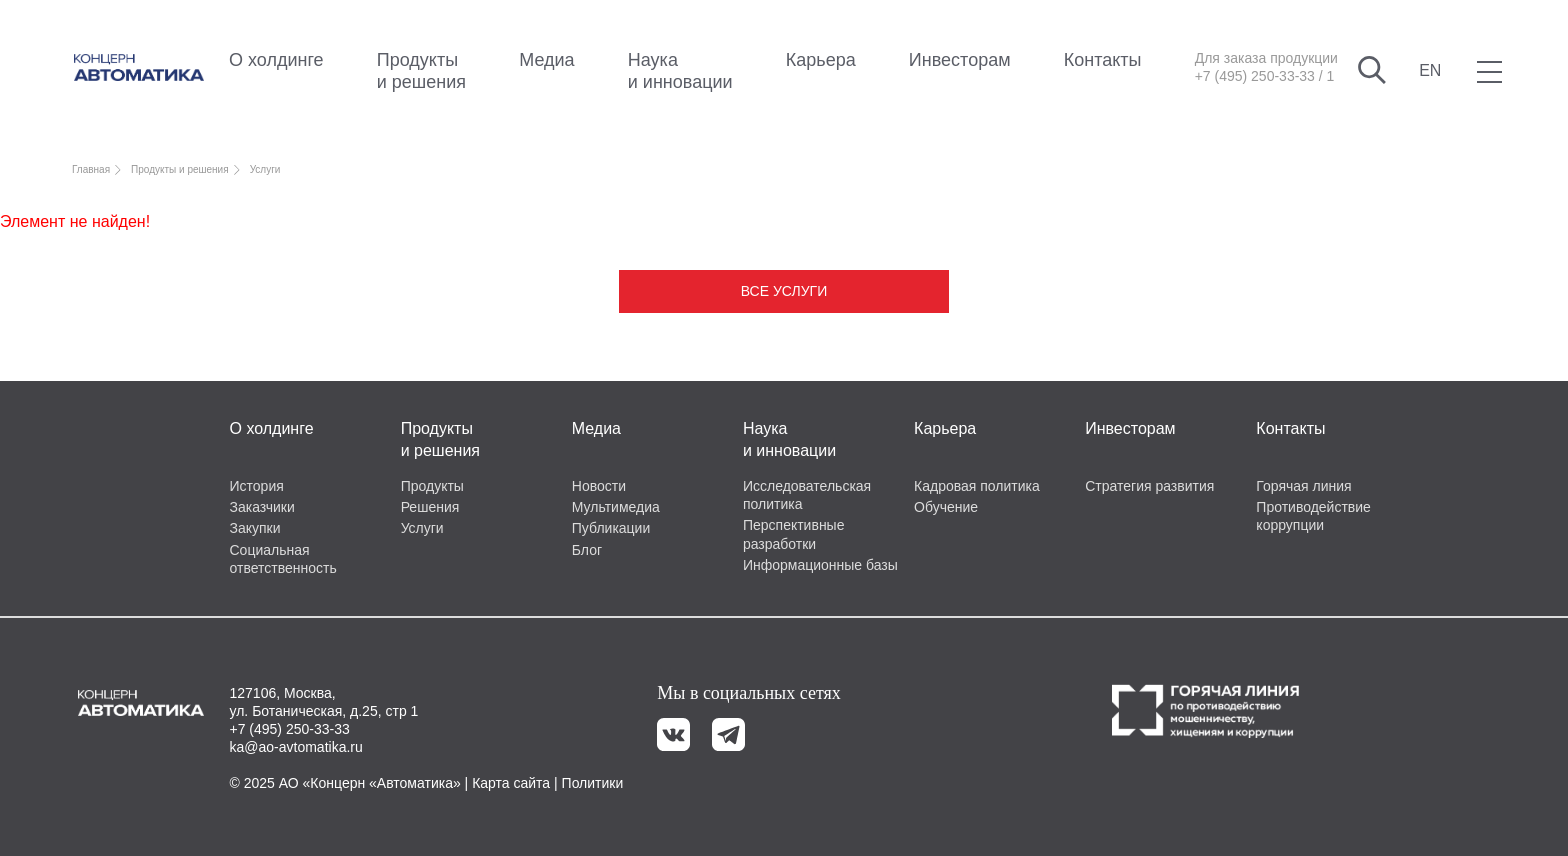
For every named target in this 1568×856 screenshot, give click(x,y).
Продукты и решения (421, 71)
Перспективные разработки (794, 534)
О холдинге (276, 60)
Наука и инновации (680, 71)
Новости (599, 486)
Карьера (821, 60)
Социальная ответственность (283, 559)
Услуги (422, 528)
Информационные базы (820, 565)
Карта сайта (511, 783)
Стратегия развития (1149, 486)
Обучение (946, 507)
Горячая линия (1303, 486)
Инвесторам (960, 60)
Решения (430, 507)
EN (1430, 70)
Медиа (546, 60)
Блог (587, 550)
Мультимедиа (616, 507)
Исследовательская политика (807, 495)
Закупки (255, 528)
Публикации (611, 528)
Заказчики (262, 507)
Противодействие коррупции (1313, 516)
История (257, 486)
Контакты (1103, 60)
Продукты (432, 486)
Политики (593, 783)
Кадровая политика (977, 486)
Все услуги (784, 291)
